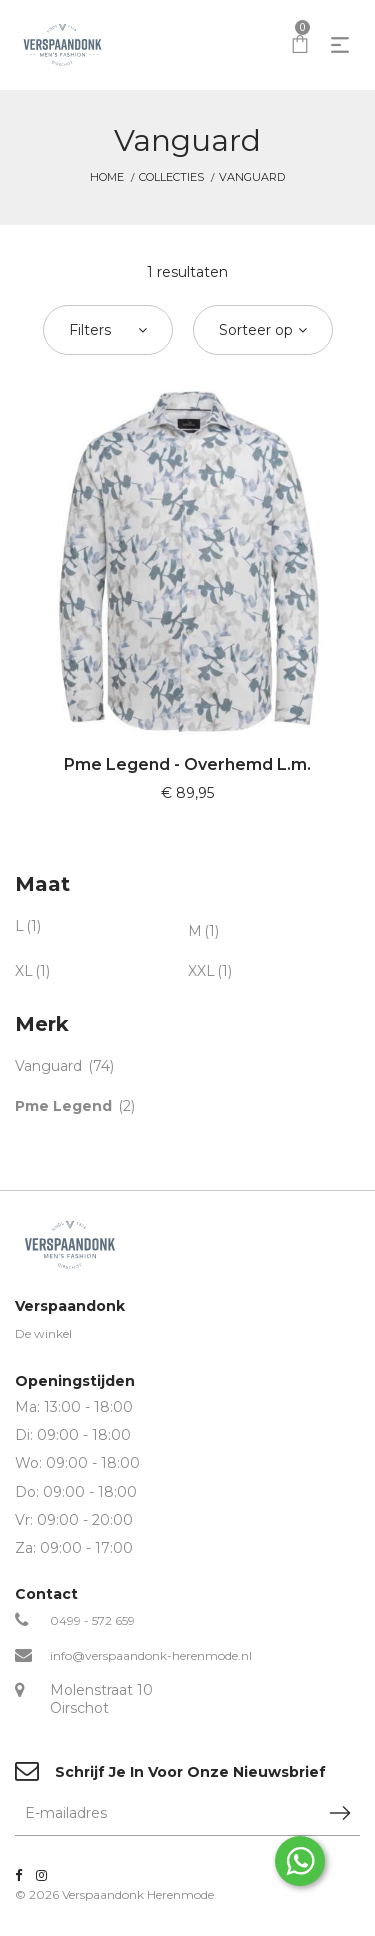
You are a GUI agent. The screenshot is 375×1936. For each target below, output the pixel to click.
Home (107, 177)
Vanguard (48, 1066)
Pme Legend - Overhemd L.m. (187, 764)
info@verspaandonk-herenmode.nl (151, 1655)
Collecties (171, 177)
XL (24, 971)
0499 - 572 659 (92, 1620)
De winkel (43, 1333)
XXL (201, 971)
